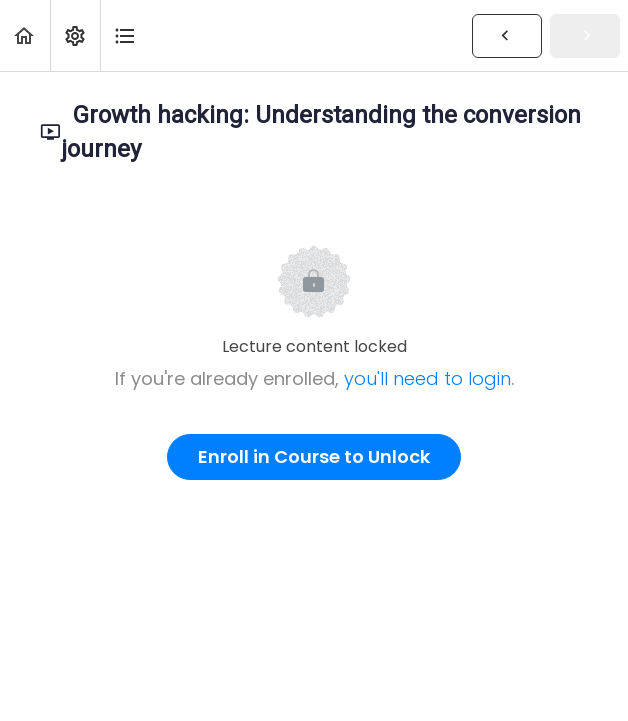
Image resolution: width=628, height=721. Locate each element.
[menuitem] (75, 35)
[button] (25, 35)
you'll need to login (427, 378)
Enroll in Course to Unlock (314, 456)
